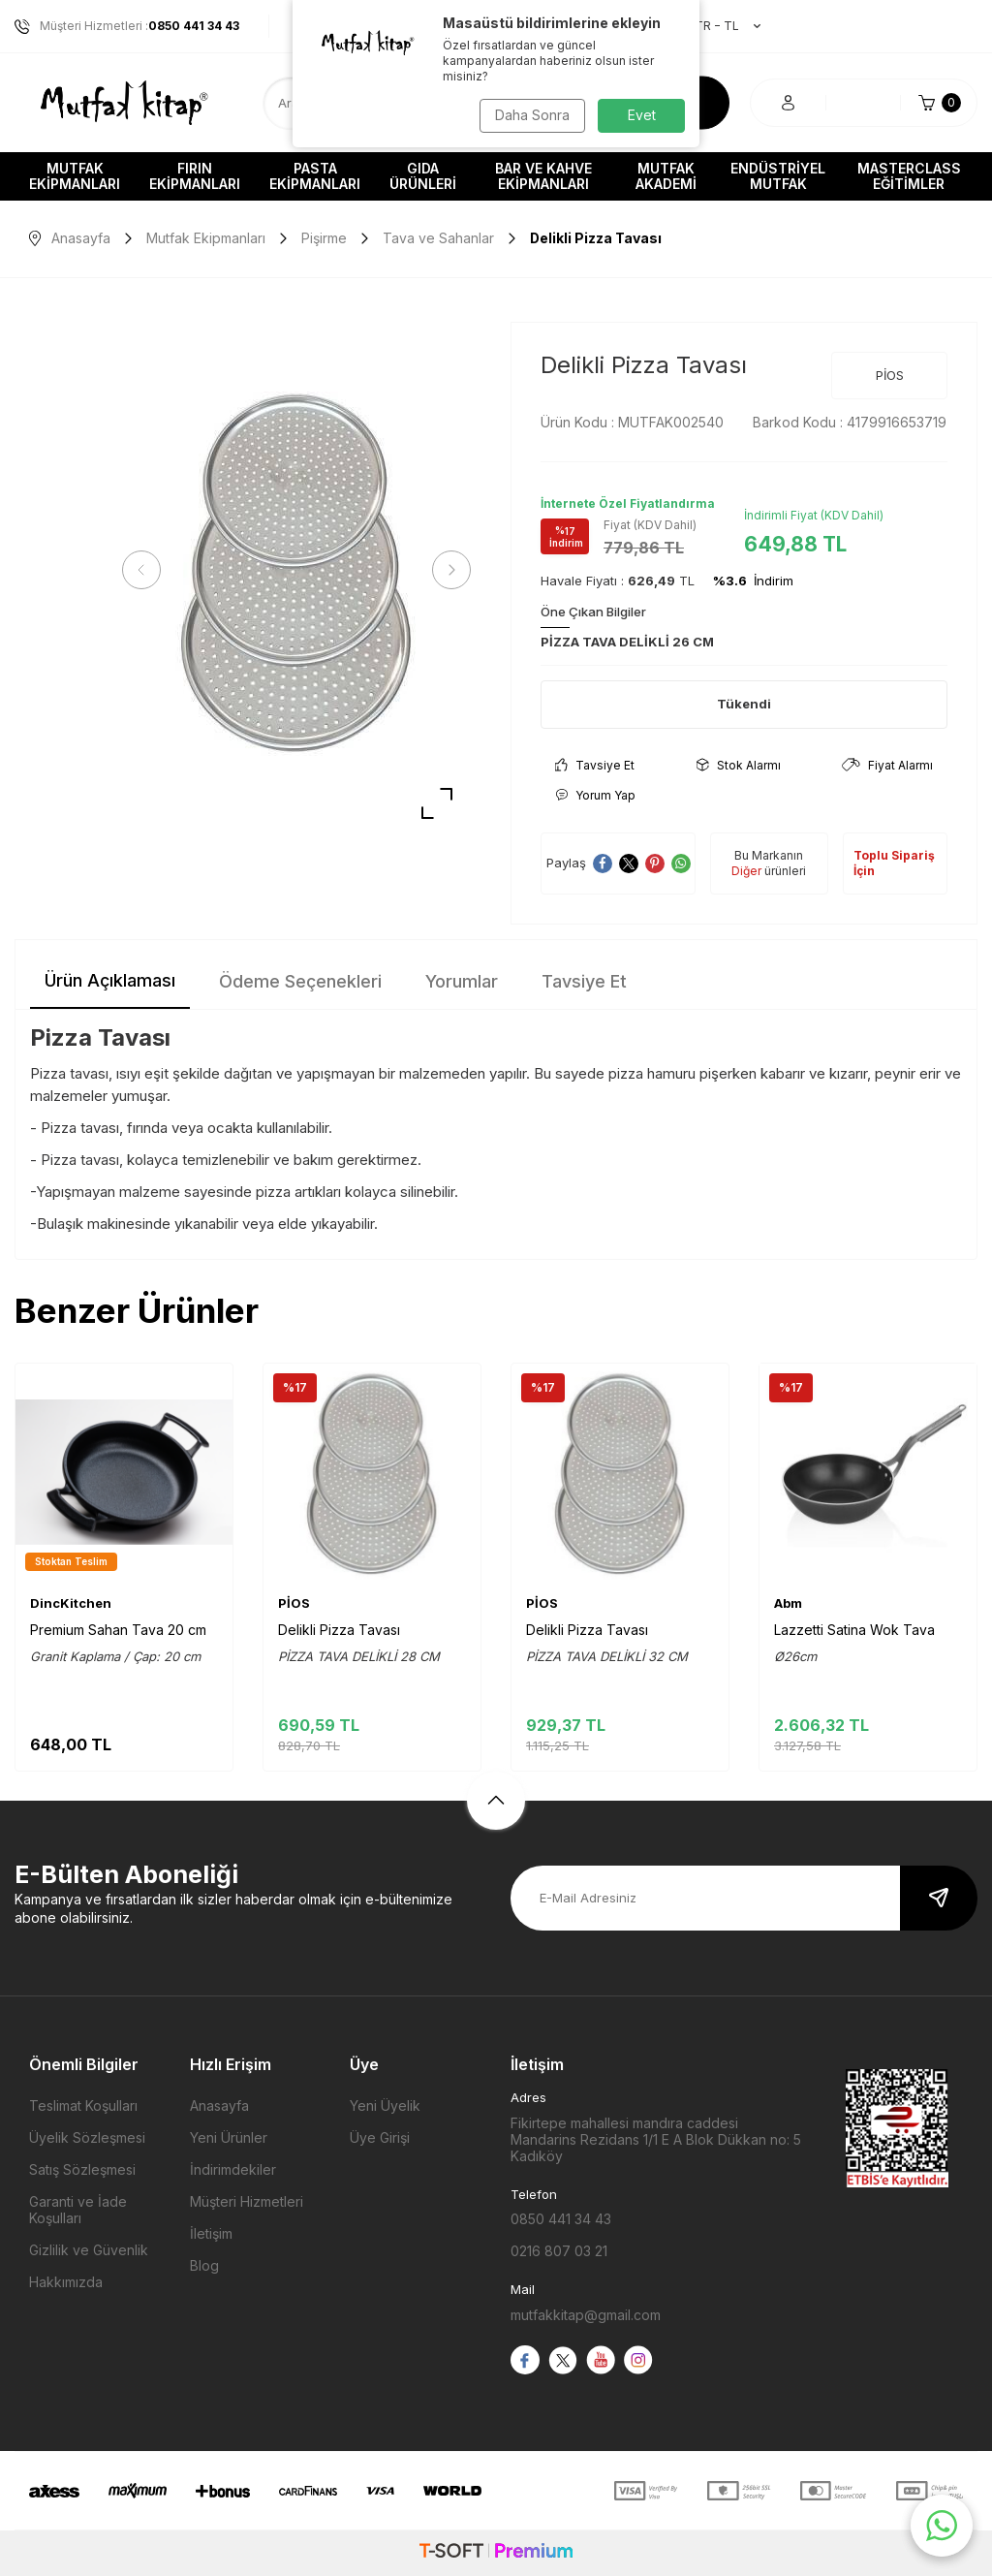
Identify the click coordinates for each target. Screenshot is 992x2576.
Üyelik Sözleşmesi (87, 2137)
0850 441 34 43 (561, 2219)
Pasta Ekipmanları (314, 176)
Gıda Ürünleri (422, 176)
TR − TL (717, 26)
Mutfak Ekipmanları (74, 176)
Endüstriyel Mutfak (777, 176)
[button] (145, 569)
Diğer (746, 871)
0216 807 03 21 (559, 2251)
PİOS (890, 375)
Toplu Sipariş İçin (894, 863)
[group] (296, 570)
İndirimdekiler (233, 2169)
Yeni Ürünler (228, 2137)
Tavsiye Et (595, 765)
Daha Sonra (530, 115)
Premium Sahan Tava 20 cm (118, 1629)
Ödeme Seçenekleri (300, 981)
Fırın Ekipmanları (194, 176)
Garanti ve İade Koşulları (78, 2209)
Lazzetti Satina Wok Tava (854, 1629)
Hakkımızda (66, 2282)
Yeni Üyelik (385, 2105)
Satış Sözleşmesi (82, 2169)
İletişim (211, 2233)
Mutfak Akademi (666, 176)
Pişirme (324, 238)
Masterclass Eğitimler (909, 176)
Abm (788, 1603)
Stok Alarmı (739, 765)
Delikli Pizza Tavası (339, 1629)
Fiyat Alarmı (887, 765)
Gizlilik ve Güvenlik (88, 2250)
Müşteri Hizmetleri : (127, 26)
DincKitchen (70, 1603)
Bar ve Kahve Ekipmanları (543, 176)
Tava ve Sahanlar (438, 238)
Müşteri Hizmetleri (246, 2201)
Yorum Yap (595, 795)
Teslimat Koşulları (83, 2105)
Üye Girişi (380, 2137)
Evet (642, 115)
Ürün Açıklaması (110, 980)
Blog (204, 2265)
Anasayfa (69, 238)
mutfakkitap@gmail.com (586, 2315)
